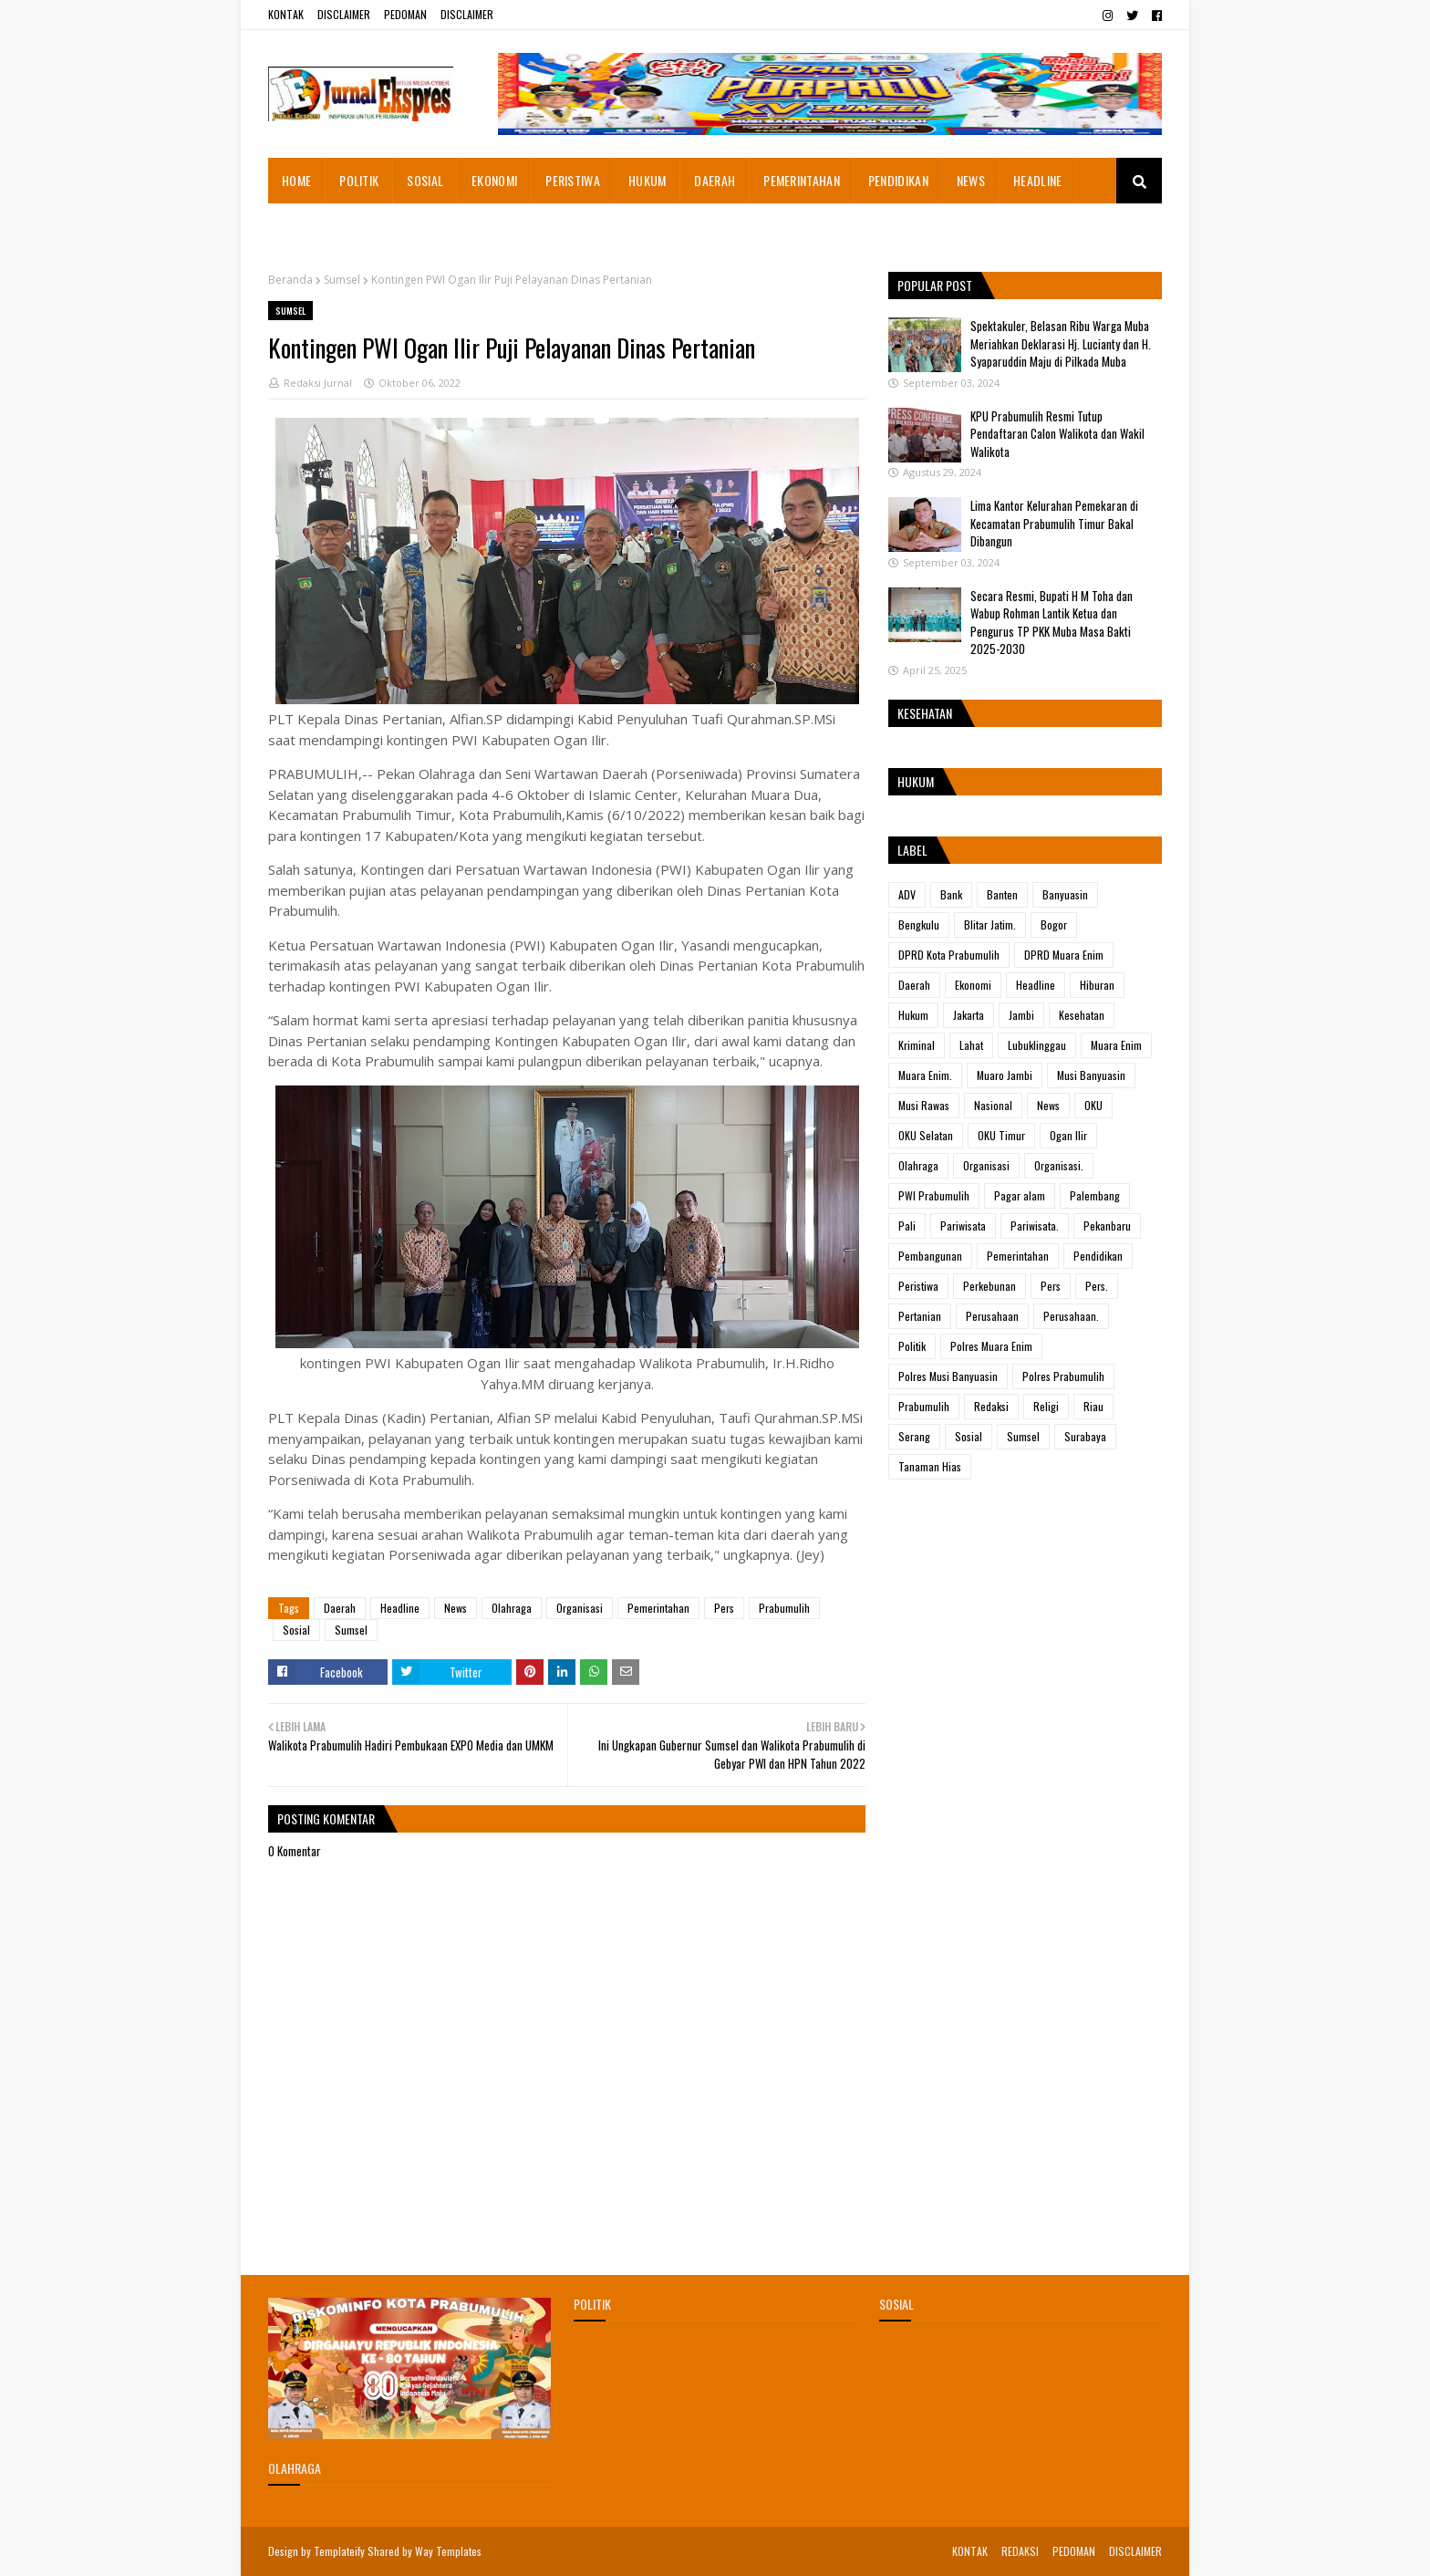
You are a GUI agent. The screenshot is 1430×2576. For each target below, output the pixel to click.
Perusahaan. (1071, 1316)
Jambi (1021, 1015)
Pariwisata (963, 1225)
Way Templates (448, 2551)
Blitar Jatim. (990, 924)
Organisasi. (1058, 1165)
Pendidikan (1098, 1255)
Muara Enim (1116, 1045)
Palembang (1095, 1195)
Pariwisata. (1034, 1225)
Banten (1002, 894)
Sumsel (342, 279)
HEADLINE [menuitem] (1037, 180)
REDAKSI (1020, 2551)
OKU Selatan (925, 1135)
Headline (400, 1607)
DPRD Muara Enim (1064, 954)
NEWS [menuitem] (971, 180)
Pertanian (919, 1316)
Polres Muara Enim (991, 1346)
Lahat (971, 1045)
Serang (914, 1436)
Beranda (290, 279)
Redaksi (991, 1406)
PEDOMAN (405, 14)
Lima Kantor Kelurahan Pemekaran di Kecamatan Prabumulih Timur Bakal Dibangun (1054, 523)
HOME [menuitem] (296, 180)
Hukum (913, 1015)
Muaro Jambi (1004, 1075)
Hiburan (1097, 984)
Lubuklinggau (1037, 1045)
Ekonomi (973, 984)
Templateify (339, 2551)
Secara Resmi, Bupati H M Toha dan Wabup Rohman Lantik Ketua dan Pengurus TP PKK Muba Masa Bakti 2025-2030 (1051, 623)
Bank (951, 894)
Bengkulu (918, 924)
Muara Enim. (925, 1075)
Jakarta (968, 1015)
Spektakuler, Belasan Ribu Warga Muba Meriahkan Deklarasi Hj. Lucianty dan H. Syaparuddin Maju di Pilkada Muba (1060, 343)
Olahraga (512, 1607)
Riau (1093, 1406)
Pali (907, 1225)
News (455, 1607)
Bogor (1054, 924)
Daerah (340, 1607)
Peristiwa (918, 1285)
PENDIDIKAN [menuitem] (898, 180)
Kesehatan (1081, 1015)
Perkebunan (989, 1285)
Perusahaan (992, 1316)
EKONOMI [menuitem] (494, 180)
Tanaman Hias (929, 1466)
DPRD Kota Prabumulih (949, 954)
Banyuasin (1065, 894)
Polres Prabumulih (1063, 1376)
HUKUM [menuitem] (647, 180)
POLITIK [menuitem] (358, 180)
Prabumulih (784, 1607)
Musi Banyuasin (1091, 1075)
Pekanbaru (1107, 1225)
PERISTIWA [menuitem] (572, 180)
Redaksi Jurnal (318, 383)
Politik (912, 1346)
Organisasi (579, 1607)
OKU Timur (1001, 1135)
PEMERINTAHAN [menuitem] (801, 180)
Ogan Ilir (1068, 1135)
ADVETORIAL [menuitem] (313, 225)
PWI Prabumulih (933, 1195)
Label (912, 849)
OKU (1093, 1105)
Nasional (993, 1105)
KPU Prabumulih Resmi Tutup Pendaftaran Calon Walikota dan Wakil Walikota (1057, 434)
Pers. (1096, 1285)
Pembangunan (930, 1255)
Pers (724, 1607)
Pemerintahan (658, 1607)
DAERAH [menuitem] (714, 180)
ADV (907, 894)
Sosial (296, 1629)
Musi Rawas (923, 1105)
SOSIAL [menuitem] (425, 180)
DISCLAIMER (343, 14)
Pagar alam (1019, 1195)
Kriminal (916, 1045)
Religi (1046, 1406)
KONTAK (286, 14)
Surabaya (1085, 1436)
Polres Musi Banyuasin (948, 1376)
